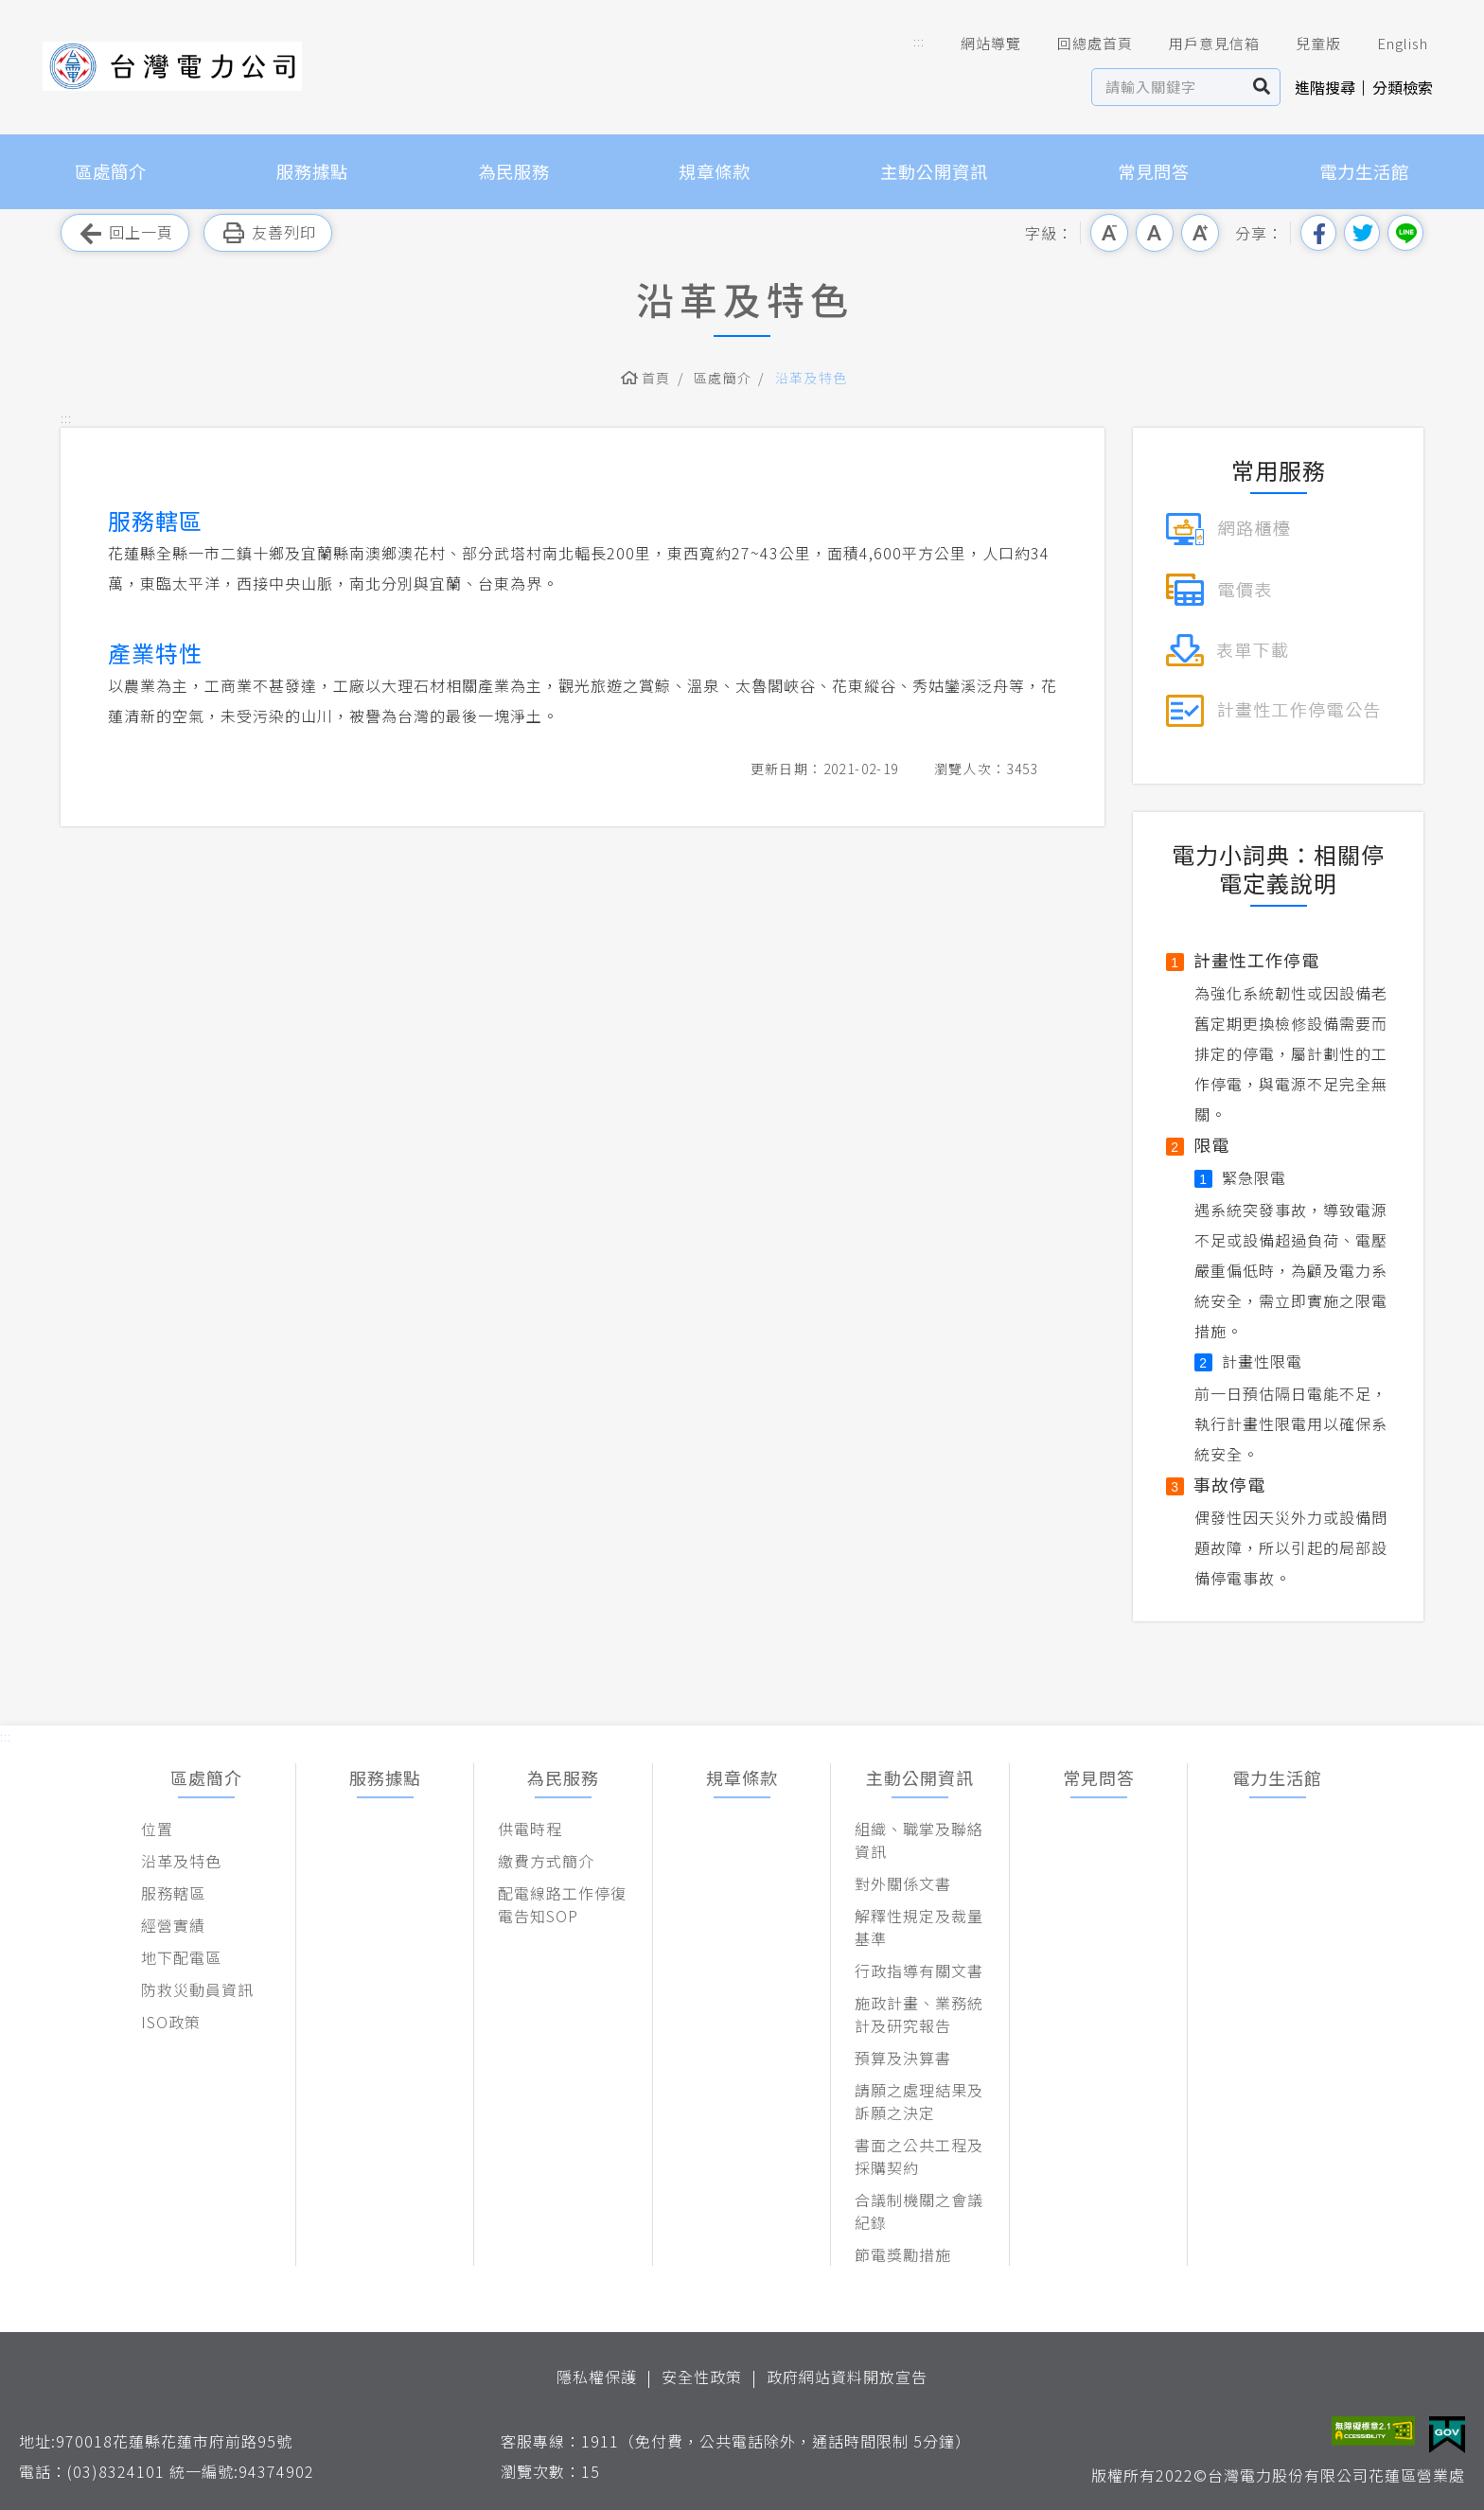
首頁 (656, 377)
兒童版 (1305, 43)
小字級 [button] (1109, 233)
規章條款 (715, 171)
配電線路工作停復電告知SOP (562, 1904)
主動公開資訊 (934, 171)
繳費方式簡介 (546, 1860)
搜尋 (1262, 87)
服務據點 (312, 171)
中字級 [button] (1155, 233)
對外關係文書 (903, 1883)
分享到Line (1405, 233)
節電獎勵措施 (903, 2254)
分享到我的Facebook (1318, 233)
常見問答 (1154, 171)
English (1389, 43)
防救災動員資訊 (197, 1989)
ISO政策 (171, 2021)
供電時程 (530, 1828)
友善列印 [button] (268, 233)
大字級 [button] (1200, 233)
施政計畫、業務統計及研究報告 (919, 2014)
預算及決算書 (903, 2057)
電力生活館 (1364, 171)
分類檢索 (1402, 87)
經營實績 (173, 1925)
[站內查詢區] (1168, 87)
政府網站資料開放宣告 (847, 2376)
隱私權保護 (596, 2376)
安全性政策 (702, 2376)
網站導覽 (977, 43)
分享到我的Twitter (1362, 233)
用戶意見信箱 (1201, 43)
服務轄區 (173, 1893)
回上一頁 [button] (125, 233)
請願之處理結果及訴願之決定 (919, 2101)
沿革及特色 (811, 377)
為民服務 (514, 171)
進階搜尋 (1325, 87)
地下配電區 (181, 1957)
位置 (157, 1828)
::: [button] (919, 41)
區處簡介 (111, 171)
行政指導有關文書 (919, 1970)
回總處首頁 (1082, 43)
